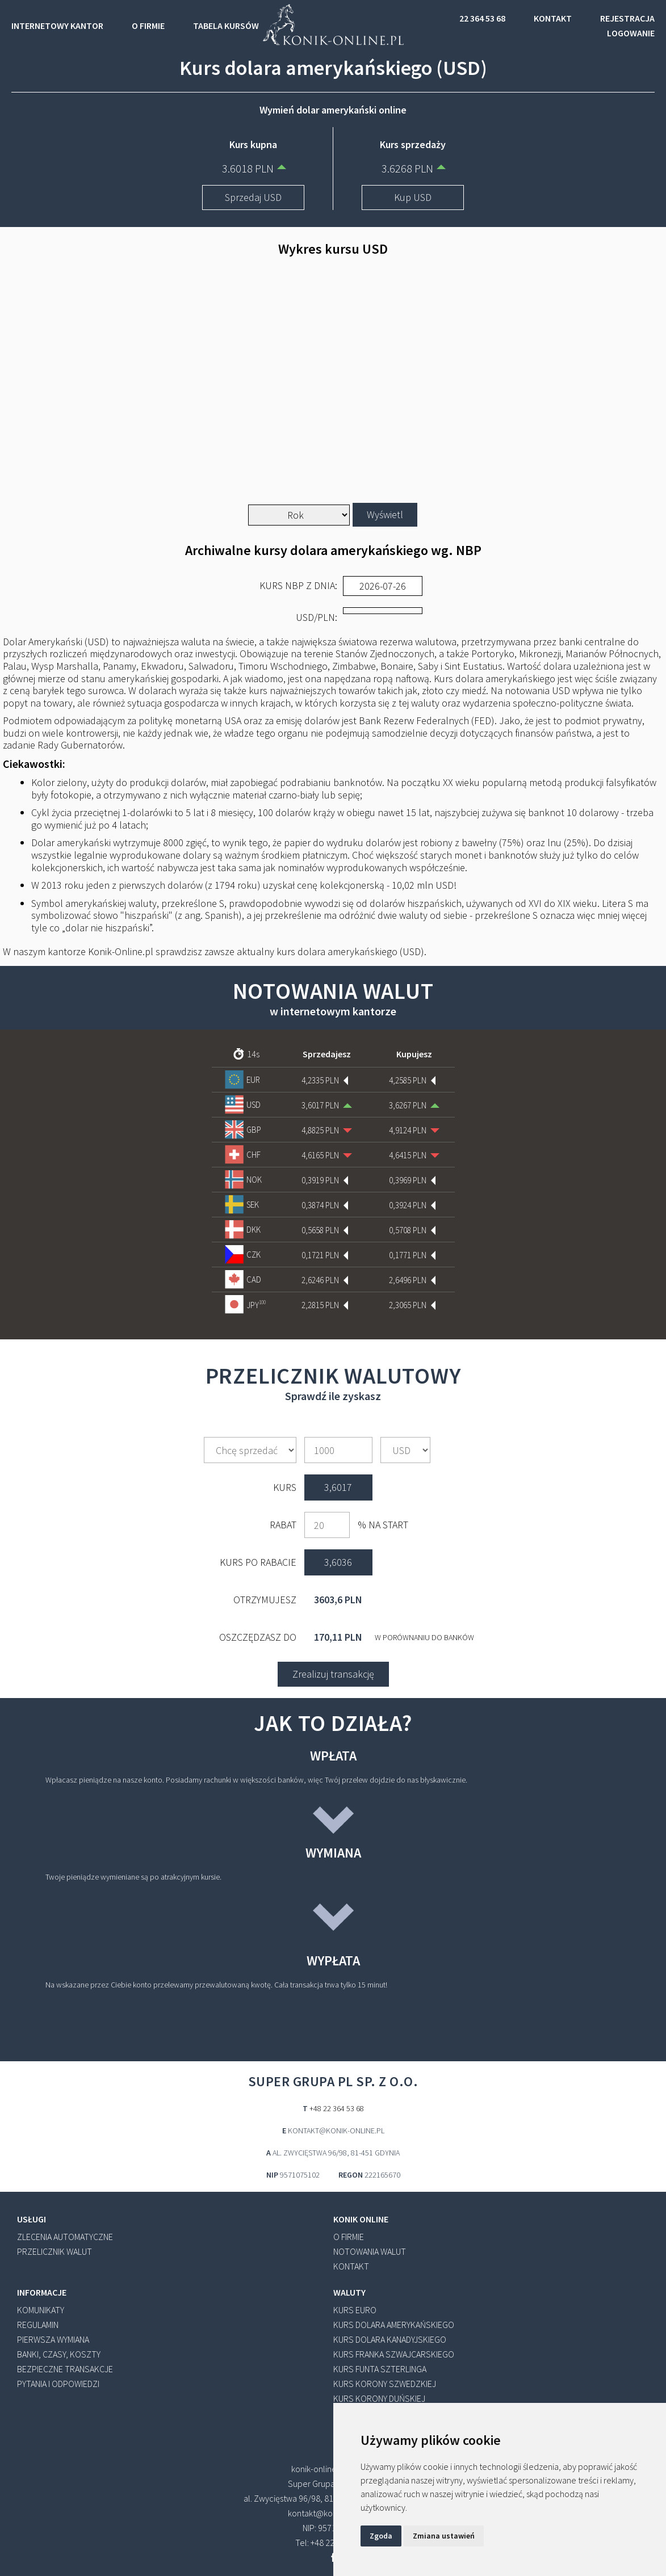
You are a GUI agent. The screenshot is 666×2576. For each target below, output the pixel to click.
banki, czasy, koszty (58, 2354)
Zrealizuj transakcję (333, 1673)
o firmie (348, 2236)
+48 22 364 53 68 (336, 2108)
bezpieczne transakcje (65, 2368)
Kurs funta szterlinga (379, 2368)
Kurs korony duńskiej (379, 2398)
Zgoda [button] (381, 2536)
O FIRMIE (148, 25)
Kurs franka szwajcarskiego (393, 2354)
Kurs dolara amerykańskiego (393, 2324)
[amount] (338, 1450)
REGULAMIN (37, 2324)
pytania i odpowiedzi (58, 2383)
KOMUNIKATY (40, 2309)
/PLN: (316, 617)
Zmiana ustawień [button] (444, 2536)
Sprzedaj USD (253, 197)
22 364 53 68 (482, 18)
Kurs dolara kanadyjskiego (389, 2339)
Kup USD (413, 197)
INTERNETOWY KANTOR (57, 25)
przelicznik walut (54, 2251)
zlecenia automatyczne (65, 2236)
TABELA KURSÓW (226, 25)
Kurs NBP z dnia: (298, 585)
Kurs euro (354, 2309)
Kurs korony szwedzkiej (384, 2383)
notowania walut (369, 2251)
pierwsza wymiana (53, 2339)
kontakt (351, 2266)
